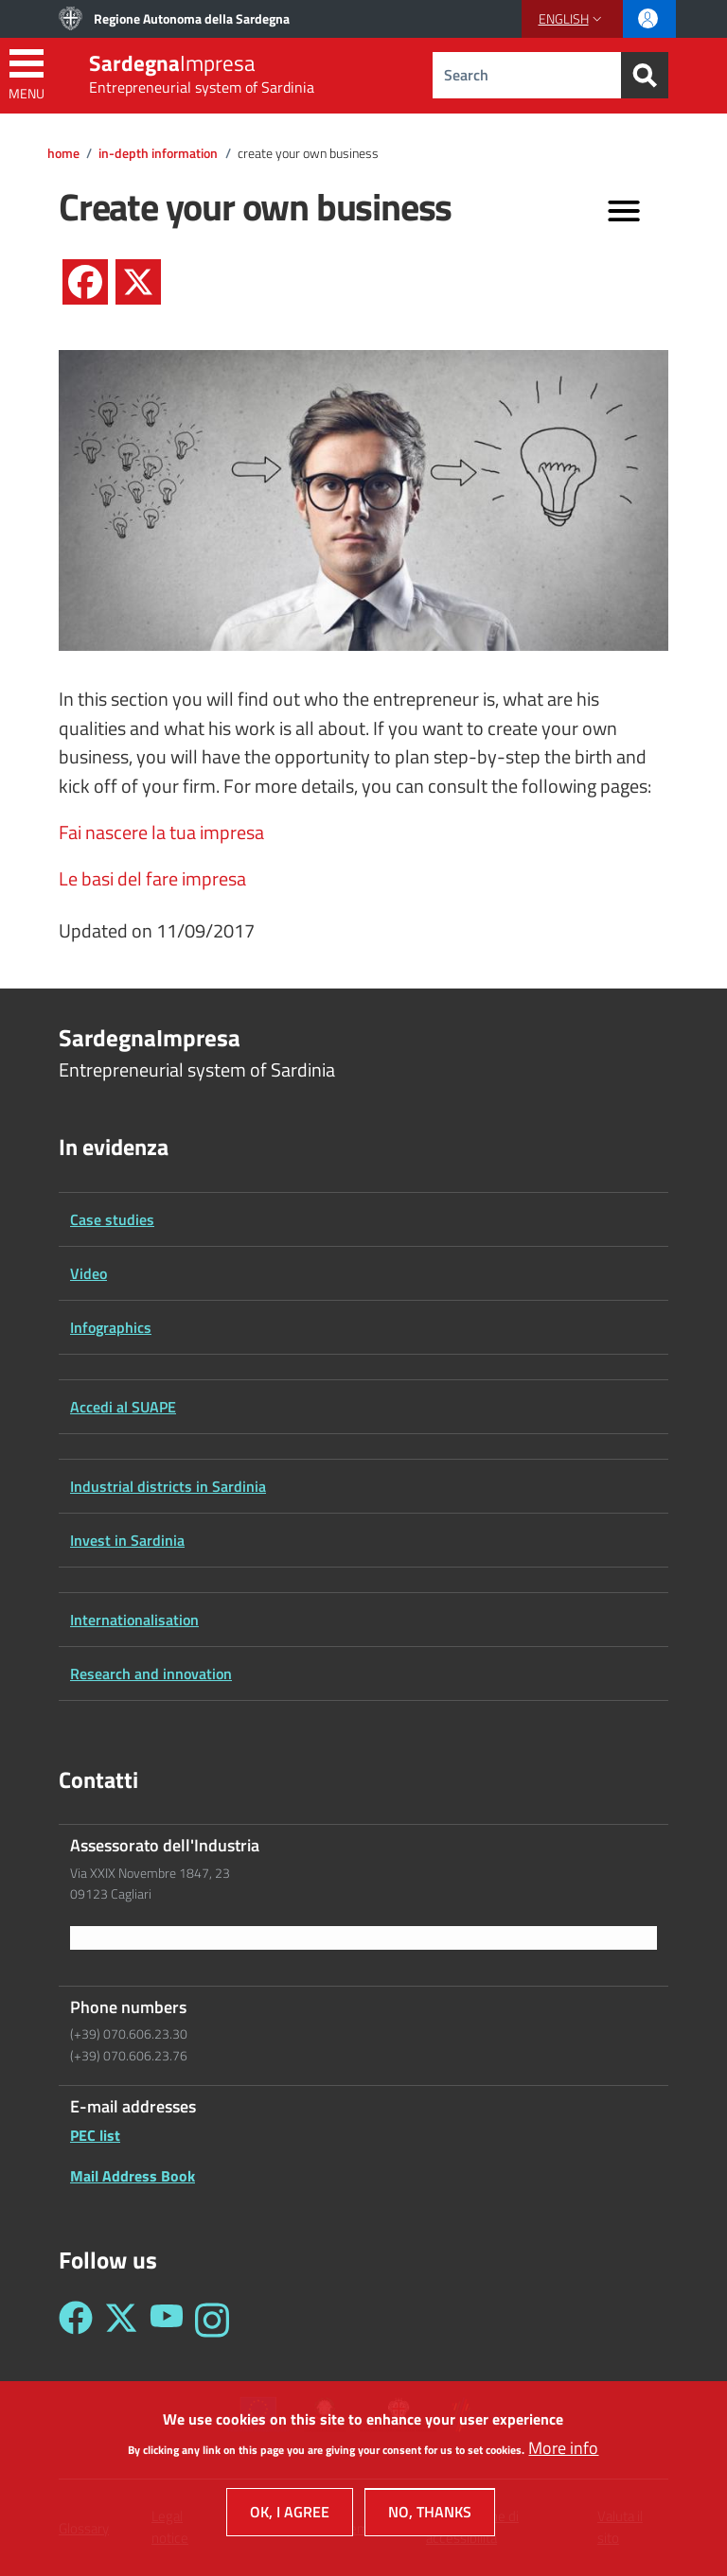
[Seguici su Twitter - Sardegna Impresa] (121, 2320)
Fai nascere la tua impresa (161, 832)
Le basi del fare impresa (152, 879)
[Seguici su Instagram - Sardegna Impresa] (212, 2320)
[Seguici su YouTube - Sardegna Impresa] (167, 2320)
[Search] (644, 75)
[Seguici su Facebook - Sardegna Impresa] (76, 2320)
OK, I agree (289, 2516)
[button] (572, 19)
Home (63, 153)
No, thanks (429, 2516)
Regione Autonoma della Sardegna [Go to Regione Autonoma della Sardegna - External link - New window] (192, 18)
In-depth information (158, 153)
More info (563, 2451)
